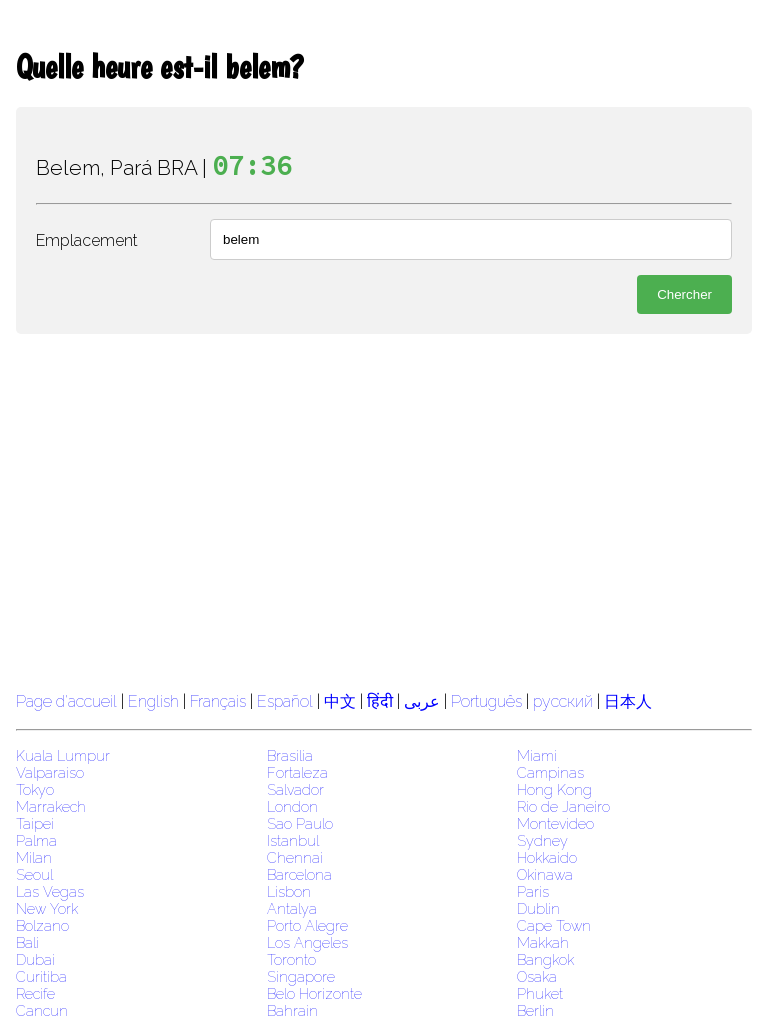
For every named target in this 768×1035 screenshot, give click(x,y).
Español (287, 701)
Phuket (540, 993)
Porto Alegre (307, 925)
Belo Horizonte (314, 993)
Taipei (35, 823)
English (153, 701)
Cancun (42, 1010)
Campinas (550, 772)
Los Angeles (307, 942)
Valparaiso (50, 772)
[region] (384, 510)
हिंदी (380, 701)
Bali (27, 942)
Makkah (543, 942)
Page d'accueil (66, 701)
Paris (533, 891)
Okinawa (545, 874)
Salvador (295, 789)
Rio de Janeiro (563, 806)
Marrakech (51, 806)
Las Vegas (50, 891)
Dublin (538, 908)
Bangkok (545, 959)
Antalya (292, 908)
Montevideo (555, 823)
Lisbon (289, 891)
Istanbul (293, 840)
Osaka (537, 976)
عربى (422, 701)
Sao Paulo (300, 823)
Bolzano (42, 925)
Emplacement (87, 240)
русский (563, 701)
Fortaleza (297, 772)
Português (486, 701)
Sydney (542, 840)
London (292, 806)
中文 (340, 701)
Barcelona (299, 874)
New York (47, 908)
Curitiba (41, 976)
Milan (34, 857)
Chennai (295, 857)
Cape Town (554, 925)
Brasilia (290, 755)
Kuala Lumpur (63, 755)
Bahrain (292, 1010)
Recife (35, 993)
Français (218, 701)
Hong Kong (554, 789)
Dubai (35, 959)
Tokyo (35, 789)
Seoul (34, 874)
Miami (537, 755)
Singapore (301, 976)
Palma (36, 840)
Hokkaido (547, 857)
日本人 (628, 701)
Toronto (291, 959)
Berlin (535, 1010)
